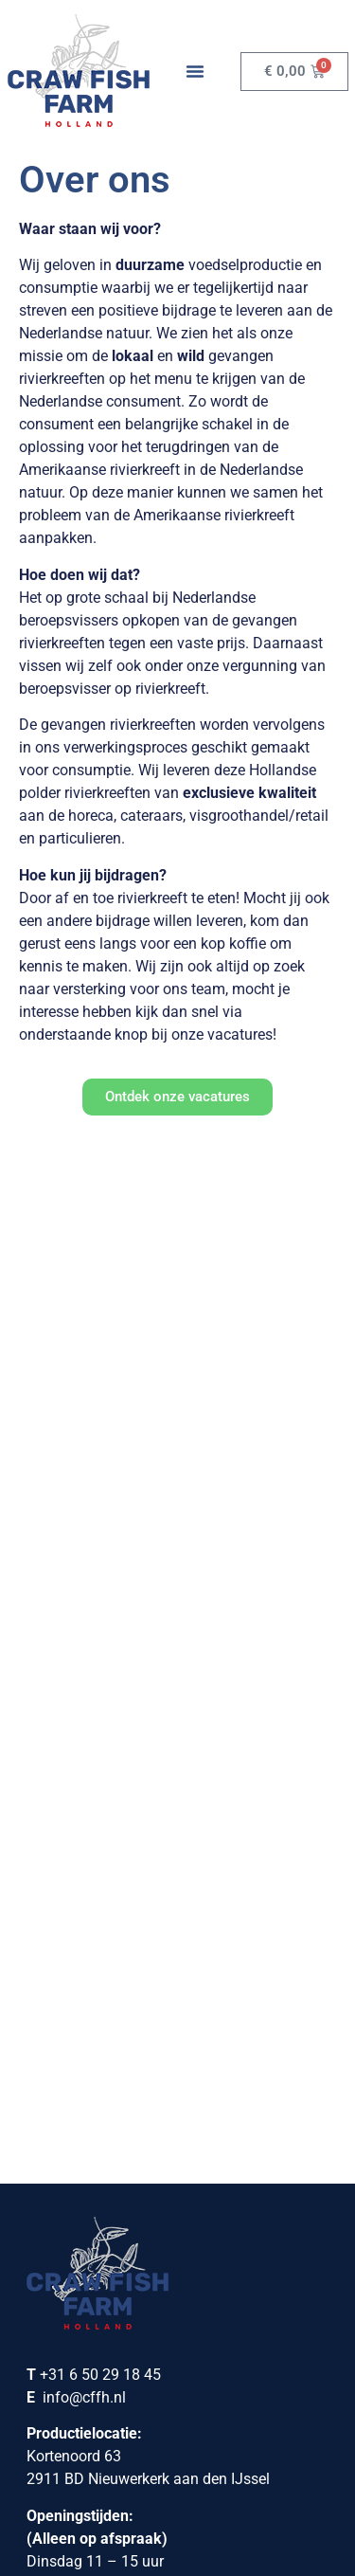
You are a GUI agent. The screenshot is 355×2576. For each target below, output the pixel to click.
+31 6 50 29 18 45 (100, 1501)
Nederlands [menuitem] (114, 2500)
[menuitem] (102, 2501)
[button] (195, 71)
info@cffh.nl (84, 1524)
